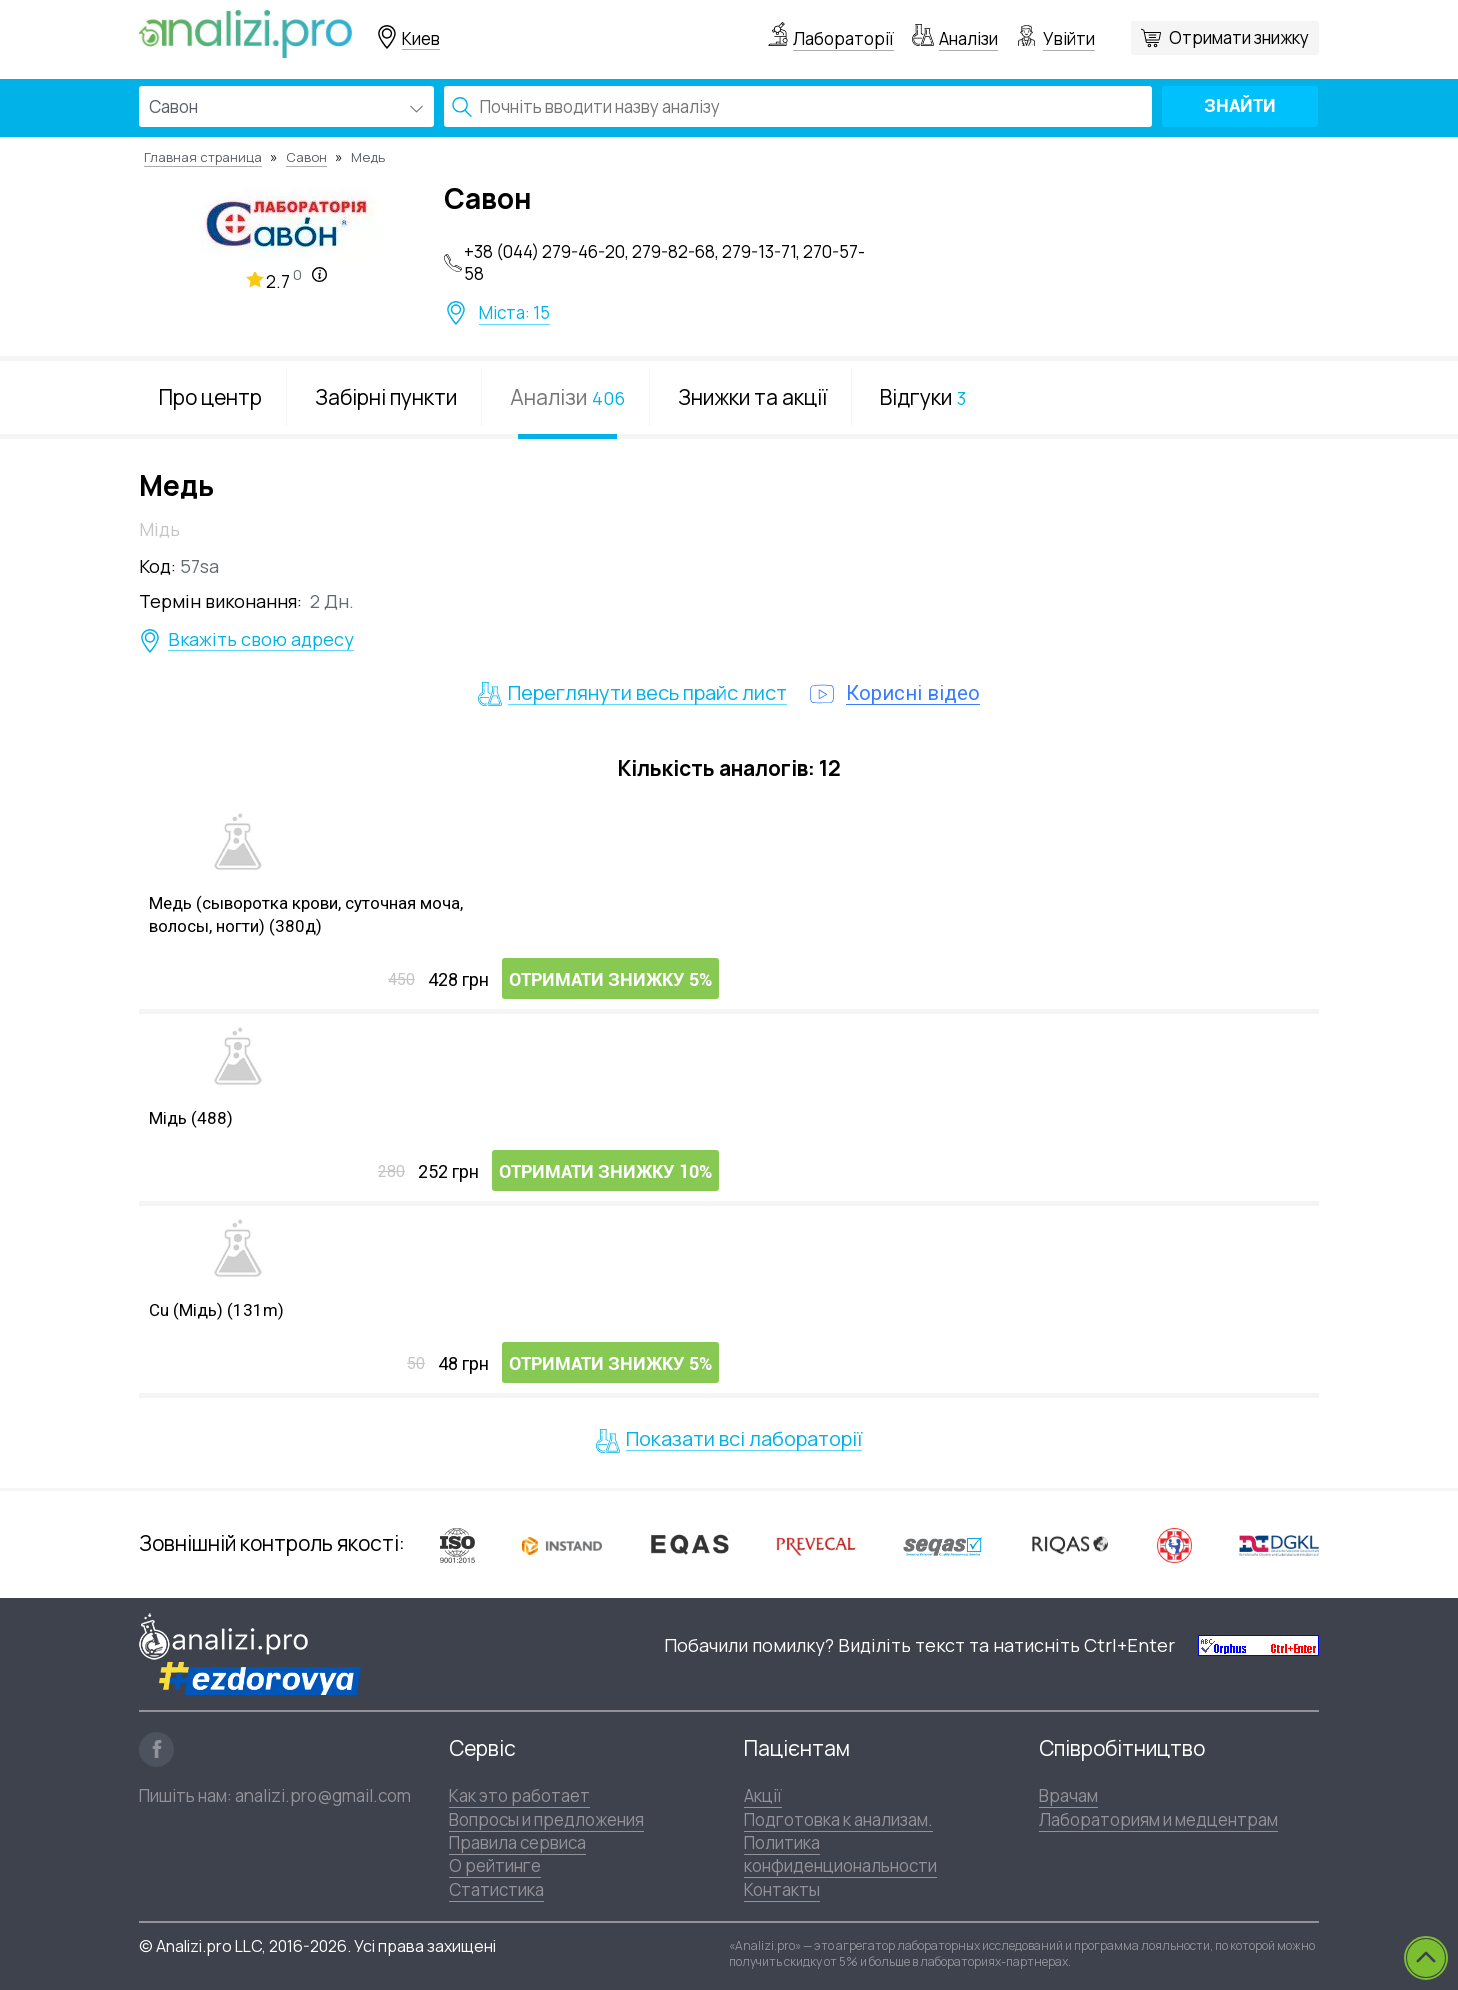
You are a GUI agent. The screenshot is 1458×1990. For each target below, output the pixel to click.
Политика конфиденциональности (840, 1854)
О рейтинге (495, 1865)
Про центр (210, 397)
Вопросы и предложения (546, 1819)
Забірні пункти (386, 397)
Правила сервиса (517, 1842)
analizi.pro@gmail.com (323, 1795)
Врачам (1068, 1795)
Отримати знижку (1239, 37)
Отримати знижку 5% (610, 979)
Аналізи (968, 38)
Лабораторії (843, 38)
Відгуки (923, 397)
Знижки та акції (752, 397)
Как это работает (519, 1795)
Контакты (782, 1889)
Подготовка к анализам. (838, 1819)
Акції (763, 1795)
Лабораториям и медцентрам (1158, 1819)
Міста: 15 (514, 313)
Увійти (1069, 38)
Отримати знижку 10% (605, 1171)
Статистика (496, 1889)
